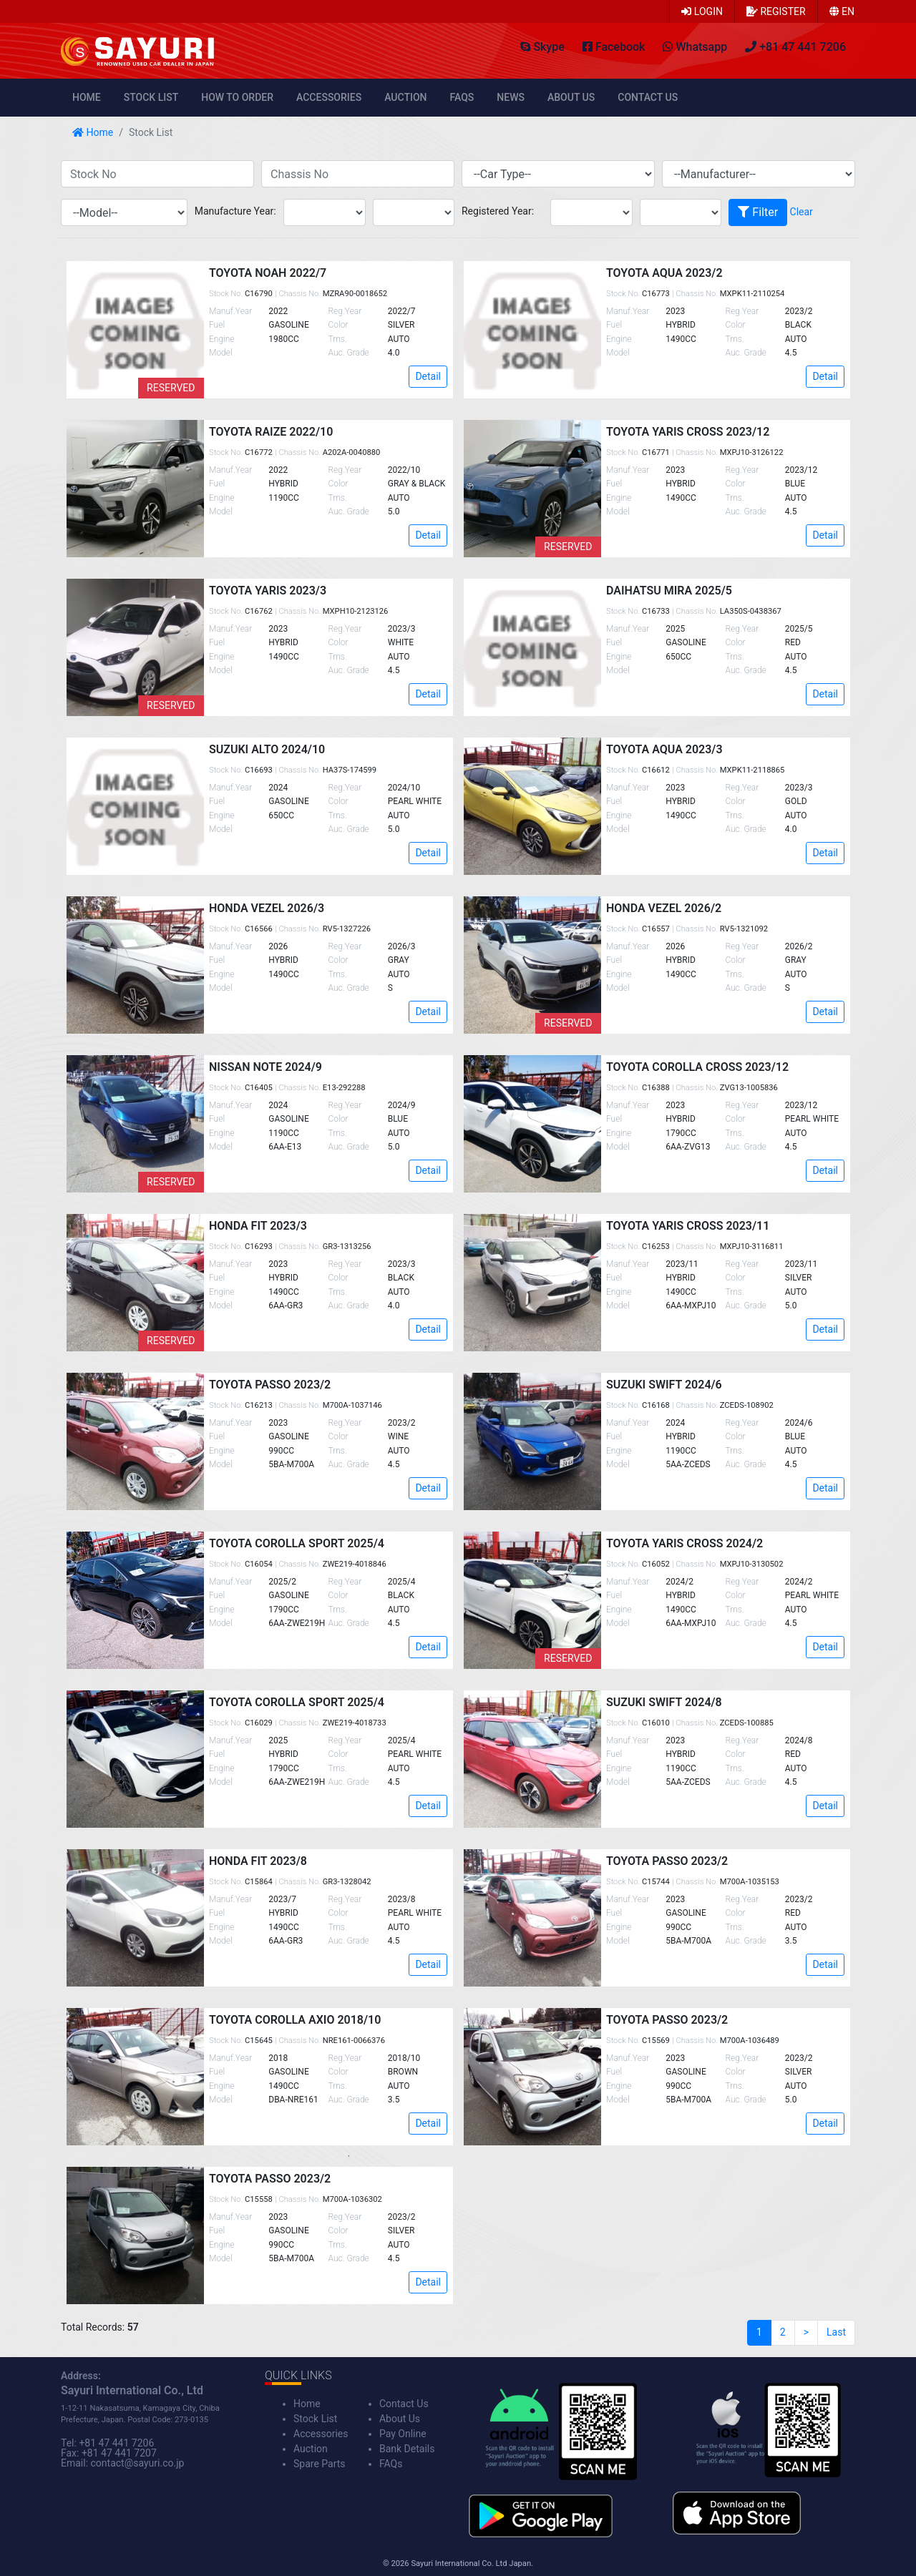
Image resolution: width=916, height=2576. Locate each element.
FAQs (462, 97)
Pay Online (403, 2433)
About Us (571, 97)
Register (776, 11)
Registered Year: (498, 211)
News (511, 97)
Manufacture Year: (235, 211)
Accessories (328, 97)
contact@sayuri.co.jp (138, 2463)
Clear (801, 211)
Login (702, 11)
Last (836, 2332)
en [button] (841, 11)
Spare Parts (319, 2463)
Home (86, 97)
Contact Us (648, 97)
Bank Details (406, 2448)
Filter (758, 212)
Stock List (151, 97)
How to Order (237, 97)
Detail (428, 376)
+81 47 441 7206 (116, 2443)
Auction (405, 97)
